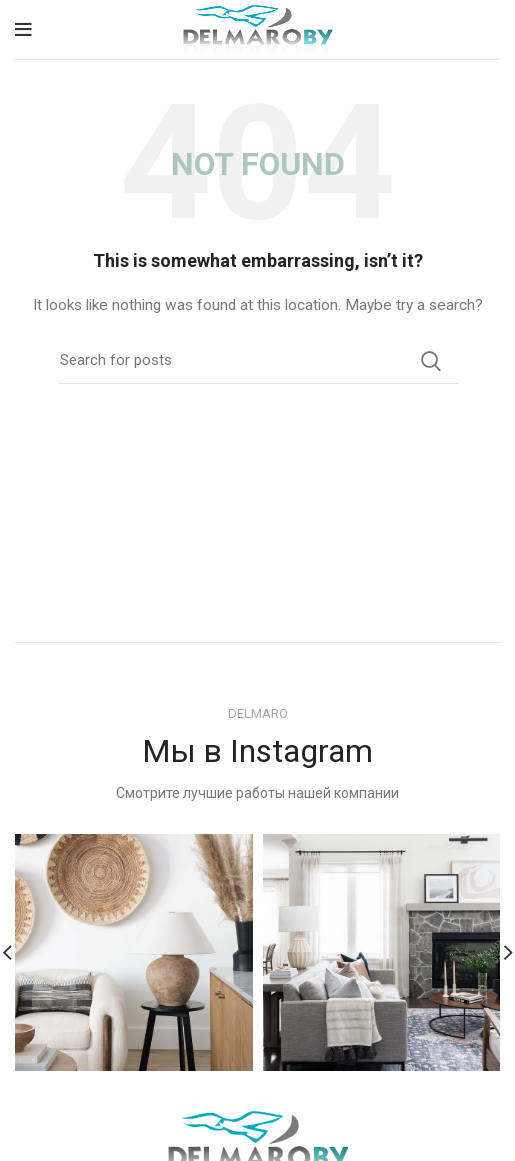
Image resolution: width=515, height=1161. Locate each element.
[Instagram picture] (134, 953)
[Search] (258, 361)
